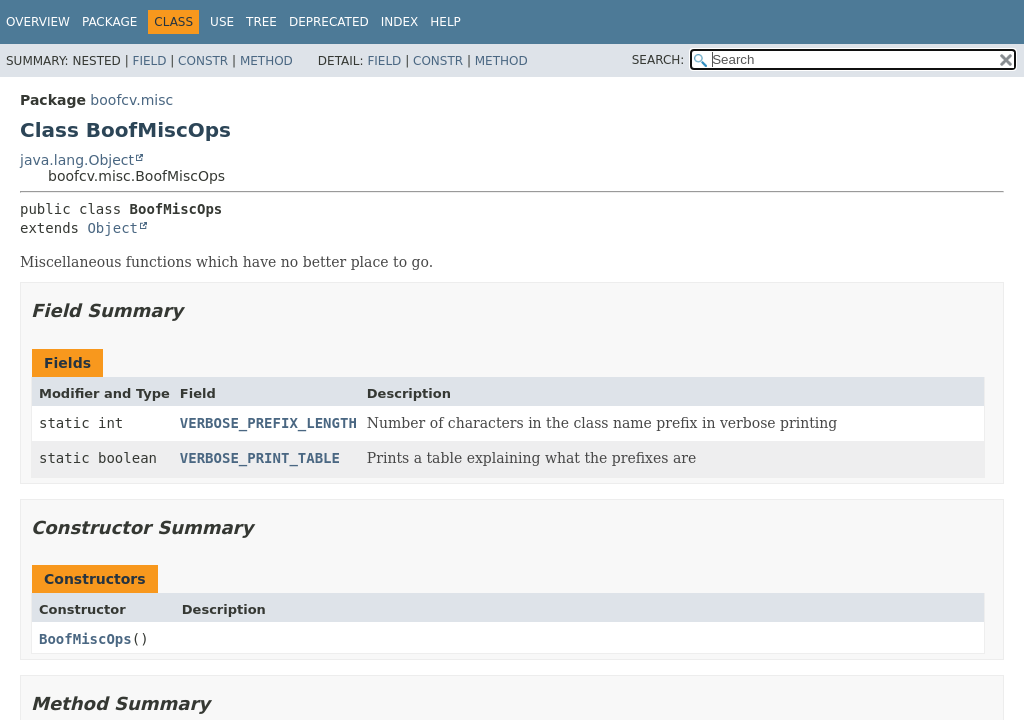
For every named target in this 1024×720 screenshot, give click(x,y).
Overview (38, 22)
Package (109, 22)
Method (266, 61)
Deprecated (329, 22)
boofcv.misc (131, 100)
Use (222, 22)
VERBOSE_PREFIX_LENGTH (268, 423)
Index (400, 22)
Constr (203, 61)
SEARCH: (658, 60)
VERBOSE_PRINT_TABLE (260, 458)
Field (149, 61)
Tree (261, 22)
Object (112, 228)
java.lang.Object (77, 160)
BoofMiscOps (85, 639)
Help (445, 22)
